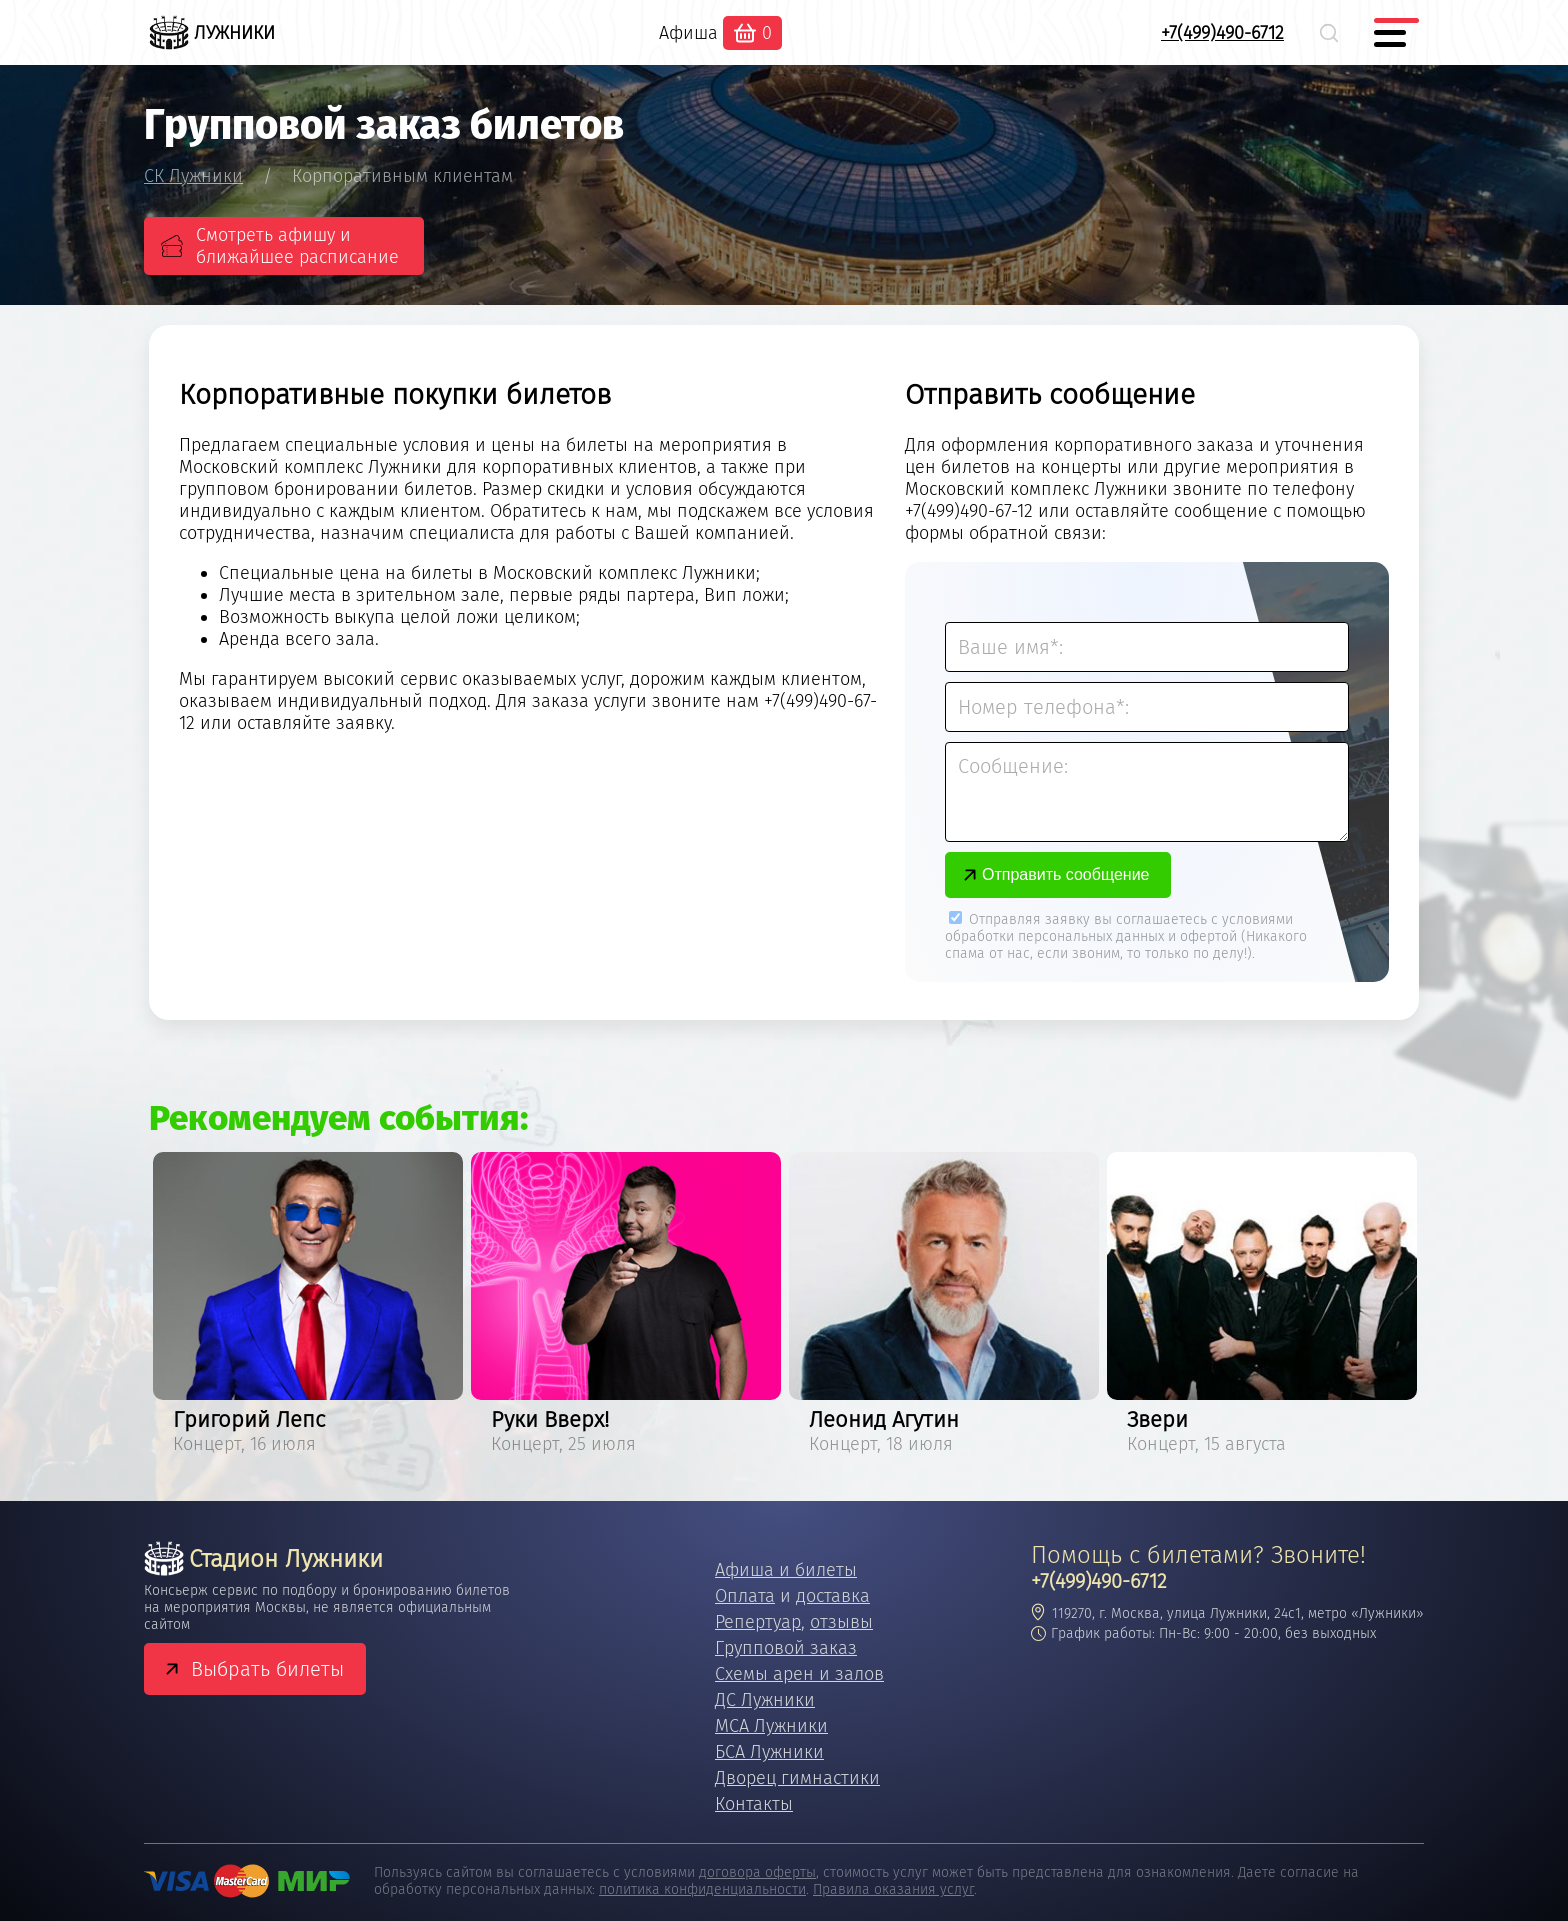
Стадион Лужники (263, 1559)
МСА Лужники (771, 1726)
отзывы (841, 1622)
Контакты (754, 1804)
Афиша (688, 33)
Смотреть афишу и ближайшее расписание (297, 246)
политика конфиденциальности (702, 1889)
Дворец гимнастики (797, 1778)
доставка (833, 1596)
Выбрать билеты (267, 1669)
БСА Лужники (769, 1752)
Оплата (745, 1596)
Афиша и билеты (786, 1570)
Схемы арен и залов (799, 1674)
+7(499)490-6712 (1222, 33)
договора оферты (757, 1872)
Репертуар (758, 1622)
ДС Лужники (765, 1700)
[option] (308, 1306)
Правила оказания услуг (893, 1889)
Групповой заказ (786, 1648)
